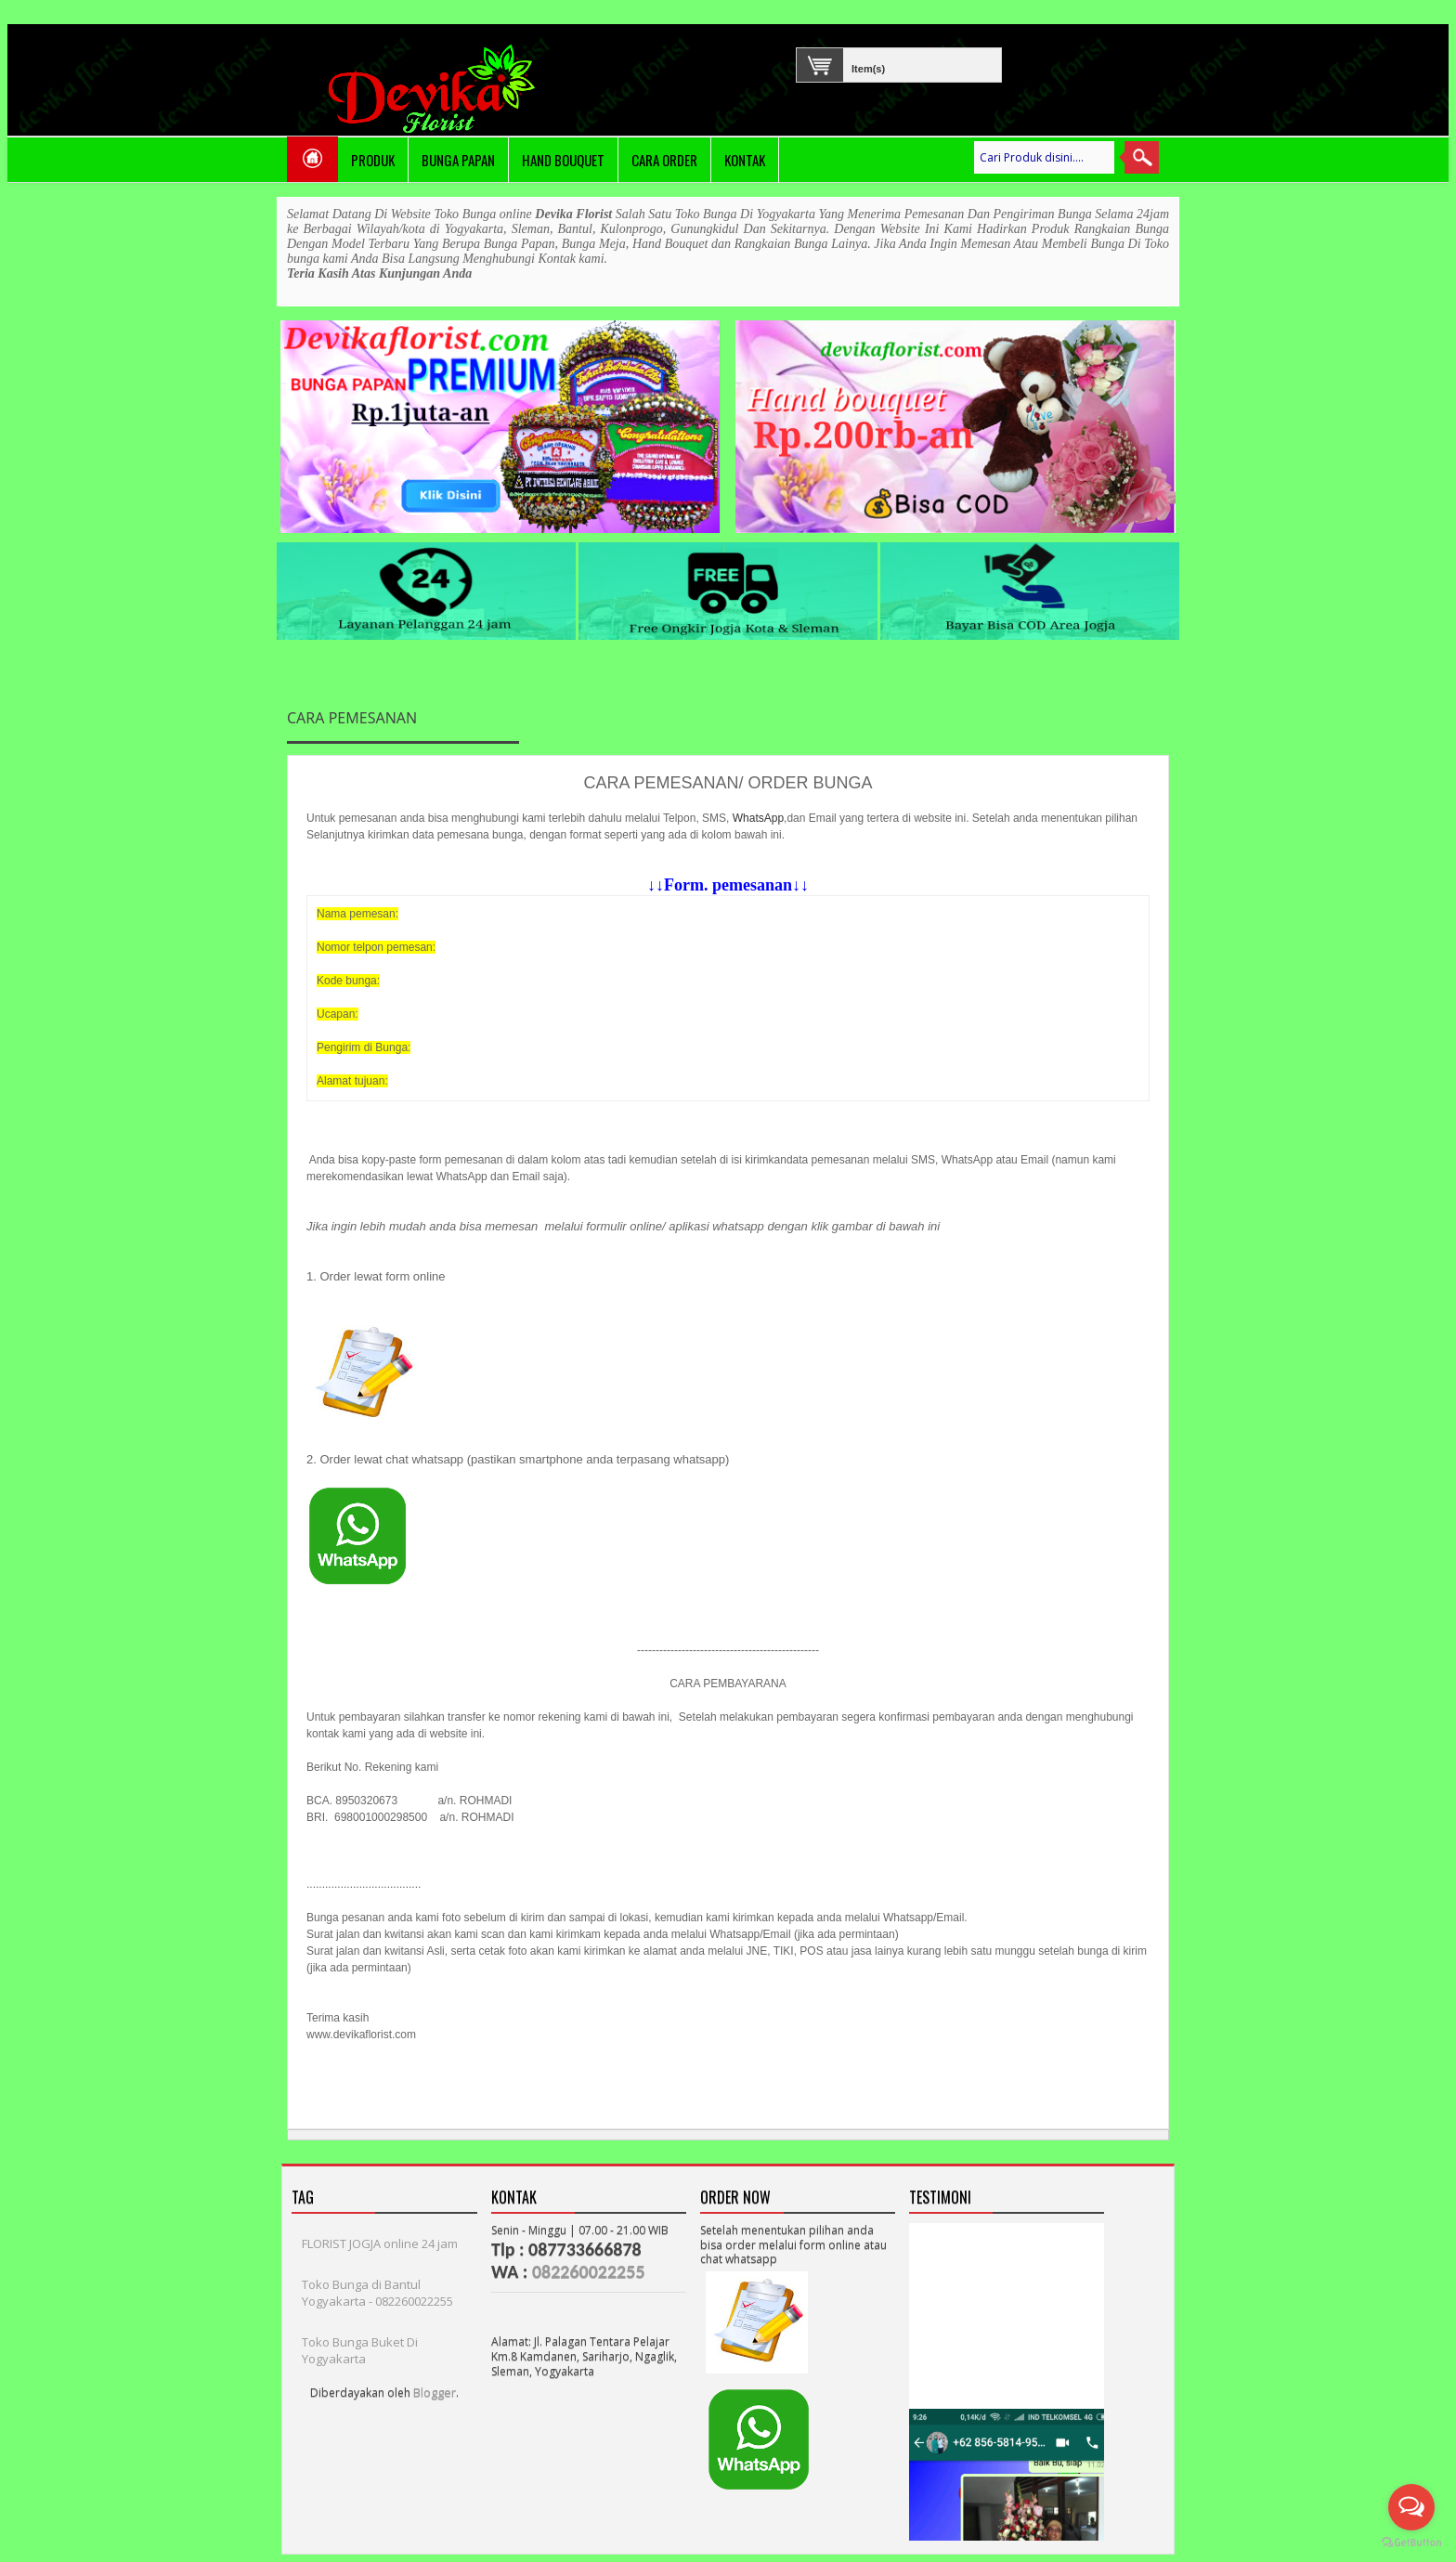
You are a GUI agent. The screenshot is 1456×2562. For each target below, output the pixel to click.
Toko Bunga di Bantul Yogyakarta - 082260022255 (377, 2292)
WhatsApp (758, 818)
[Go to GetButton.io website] (1411, 2543)
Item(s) (855, 66)
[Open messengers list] (1411, 2507)
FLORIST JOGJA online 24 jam (380, 2243)
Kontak (744, 160)
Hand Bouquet (563, 160)
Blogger (434, 2392)
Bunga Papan (458, 160)
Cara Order (664, 160)
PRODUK (373, 160)
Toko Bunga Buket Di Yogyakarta (360, 2350)
